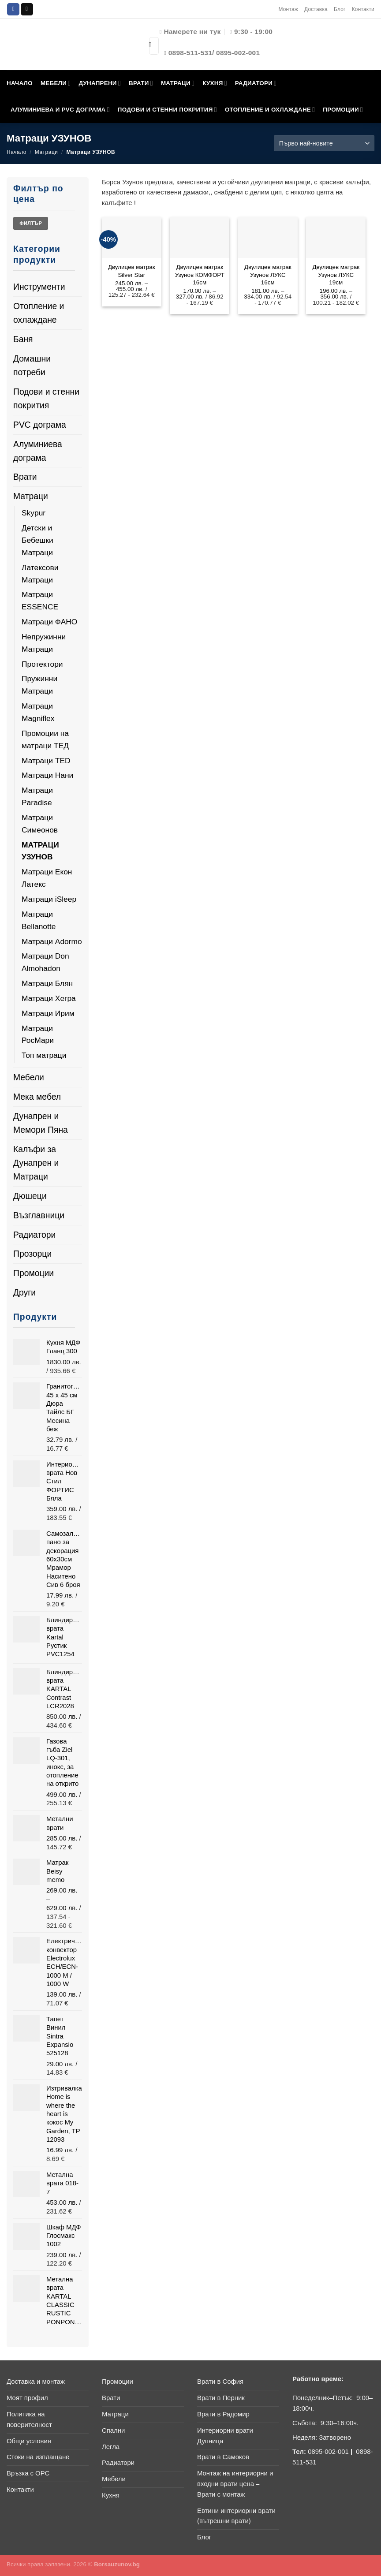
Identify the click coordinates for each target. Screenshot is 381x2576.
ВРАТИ (141, 83)
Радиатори (34, 1234)
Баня (23, 339)
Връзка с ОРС (28, 2473)
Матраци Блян (47, 983)
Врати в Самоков (223, 2456)
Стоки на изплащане (38, 2456)
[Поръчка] (324, 143)
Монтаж (288, 9)
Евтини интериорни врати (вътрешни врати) (236, 2516)
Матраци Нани (47, 775)
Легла (111, 2446)
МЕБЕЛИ (56, 83)
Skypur (33, 512)
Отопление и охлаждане (38, 313)
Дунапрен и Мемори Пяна (40, 1123)
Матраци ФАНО (49, 621)
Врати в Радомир (223, 2414)
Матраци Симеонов (40, 823)
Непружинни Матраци (44, 642)
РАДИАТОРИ (256, 83)
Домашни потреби (32, 365)
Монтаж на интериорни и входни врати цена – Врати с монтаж (235, 2484)
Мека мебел (37, 1096)
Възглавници (38, 1215)
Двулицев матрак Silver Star (131, 271)
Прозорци (32, 1253)
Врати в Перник (221, 2397)
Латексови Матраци (40, 573)
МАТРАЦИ (177, 83)
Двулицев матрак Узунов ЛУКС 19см (335, 275)
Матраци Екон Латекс (47, 878)
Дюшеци (30, 1196)
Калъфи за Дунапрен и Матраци (36, 1162)
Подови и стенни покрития (46, 398)
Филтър (30, 223)
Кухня (111, 2495)
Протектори (42, 664)
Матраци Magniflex (38, 712)
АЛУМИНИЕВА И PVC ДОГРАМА (60, 109)
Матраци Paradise (37, 796)
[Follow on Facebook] (13, 9)
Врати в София (220, 2381)
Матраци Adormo (52, 941)
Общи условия (29, 2441)
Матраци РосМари (38, 1034)
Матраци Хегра (49, 998)
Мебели (28, 1077)
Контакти (363, 9)
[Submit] (149, 45)
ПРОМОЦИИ (343, 109)
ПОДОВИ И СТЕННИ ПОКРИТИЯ (167, 109)
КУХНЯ (214, 83)
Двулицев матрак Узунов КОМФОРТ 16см (199, 275)
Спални (113, 2430)
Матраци (46, 152)
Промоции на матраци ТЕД (45, 739)
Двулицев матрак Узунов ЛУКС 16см (267, 275)
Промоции (33, 1273)
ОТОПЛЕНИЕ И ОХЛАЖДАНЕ (270, 109)
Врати (25, 477)
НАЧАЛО (20, 83)
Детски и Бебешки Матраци (37, 540)
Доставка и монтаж (36, 2381)
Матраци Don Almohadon (45, 962)
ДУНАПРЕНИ (99, 83)
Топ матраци (44, 1055)
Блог (340, 9)
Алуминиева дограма (37, 451)
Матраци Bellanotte (39, 920)
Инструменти (39, 286)
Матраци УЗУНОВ (40, 851)
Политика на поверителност (29, 2419)
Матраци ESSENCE (40, 600)
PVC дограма (39, 424)
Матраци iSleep (49, 899)
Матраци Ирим (48, 1013)
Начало (16, 152)
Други (24, 1292)
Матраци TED (46, 760)
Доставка (316, 9)
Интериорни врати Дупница (225, 2436)
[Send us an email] (27, 9)
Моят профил (27, 2397)
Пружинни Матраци (39, 684)
